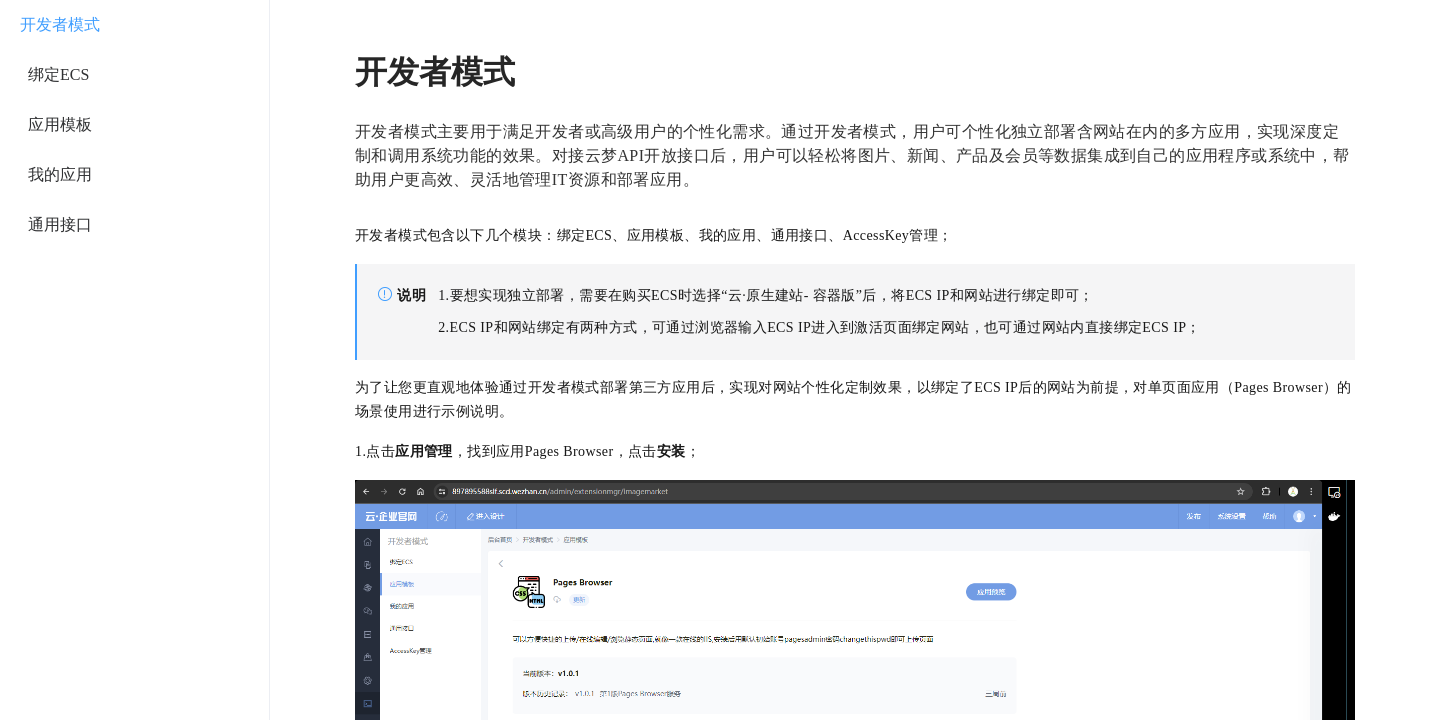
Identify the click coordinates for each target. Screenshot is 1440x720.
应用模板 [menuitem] (60, 124)
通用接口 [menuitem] (60, 224)
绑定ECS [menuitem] (58, 74)
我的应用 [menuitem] (60, 174)
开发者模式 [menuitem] (60, 24)
